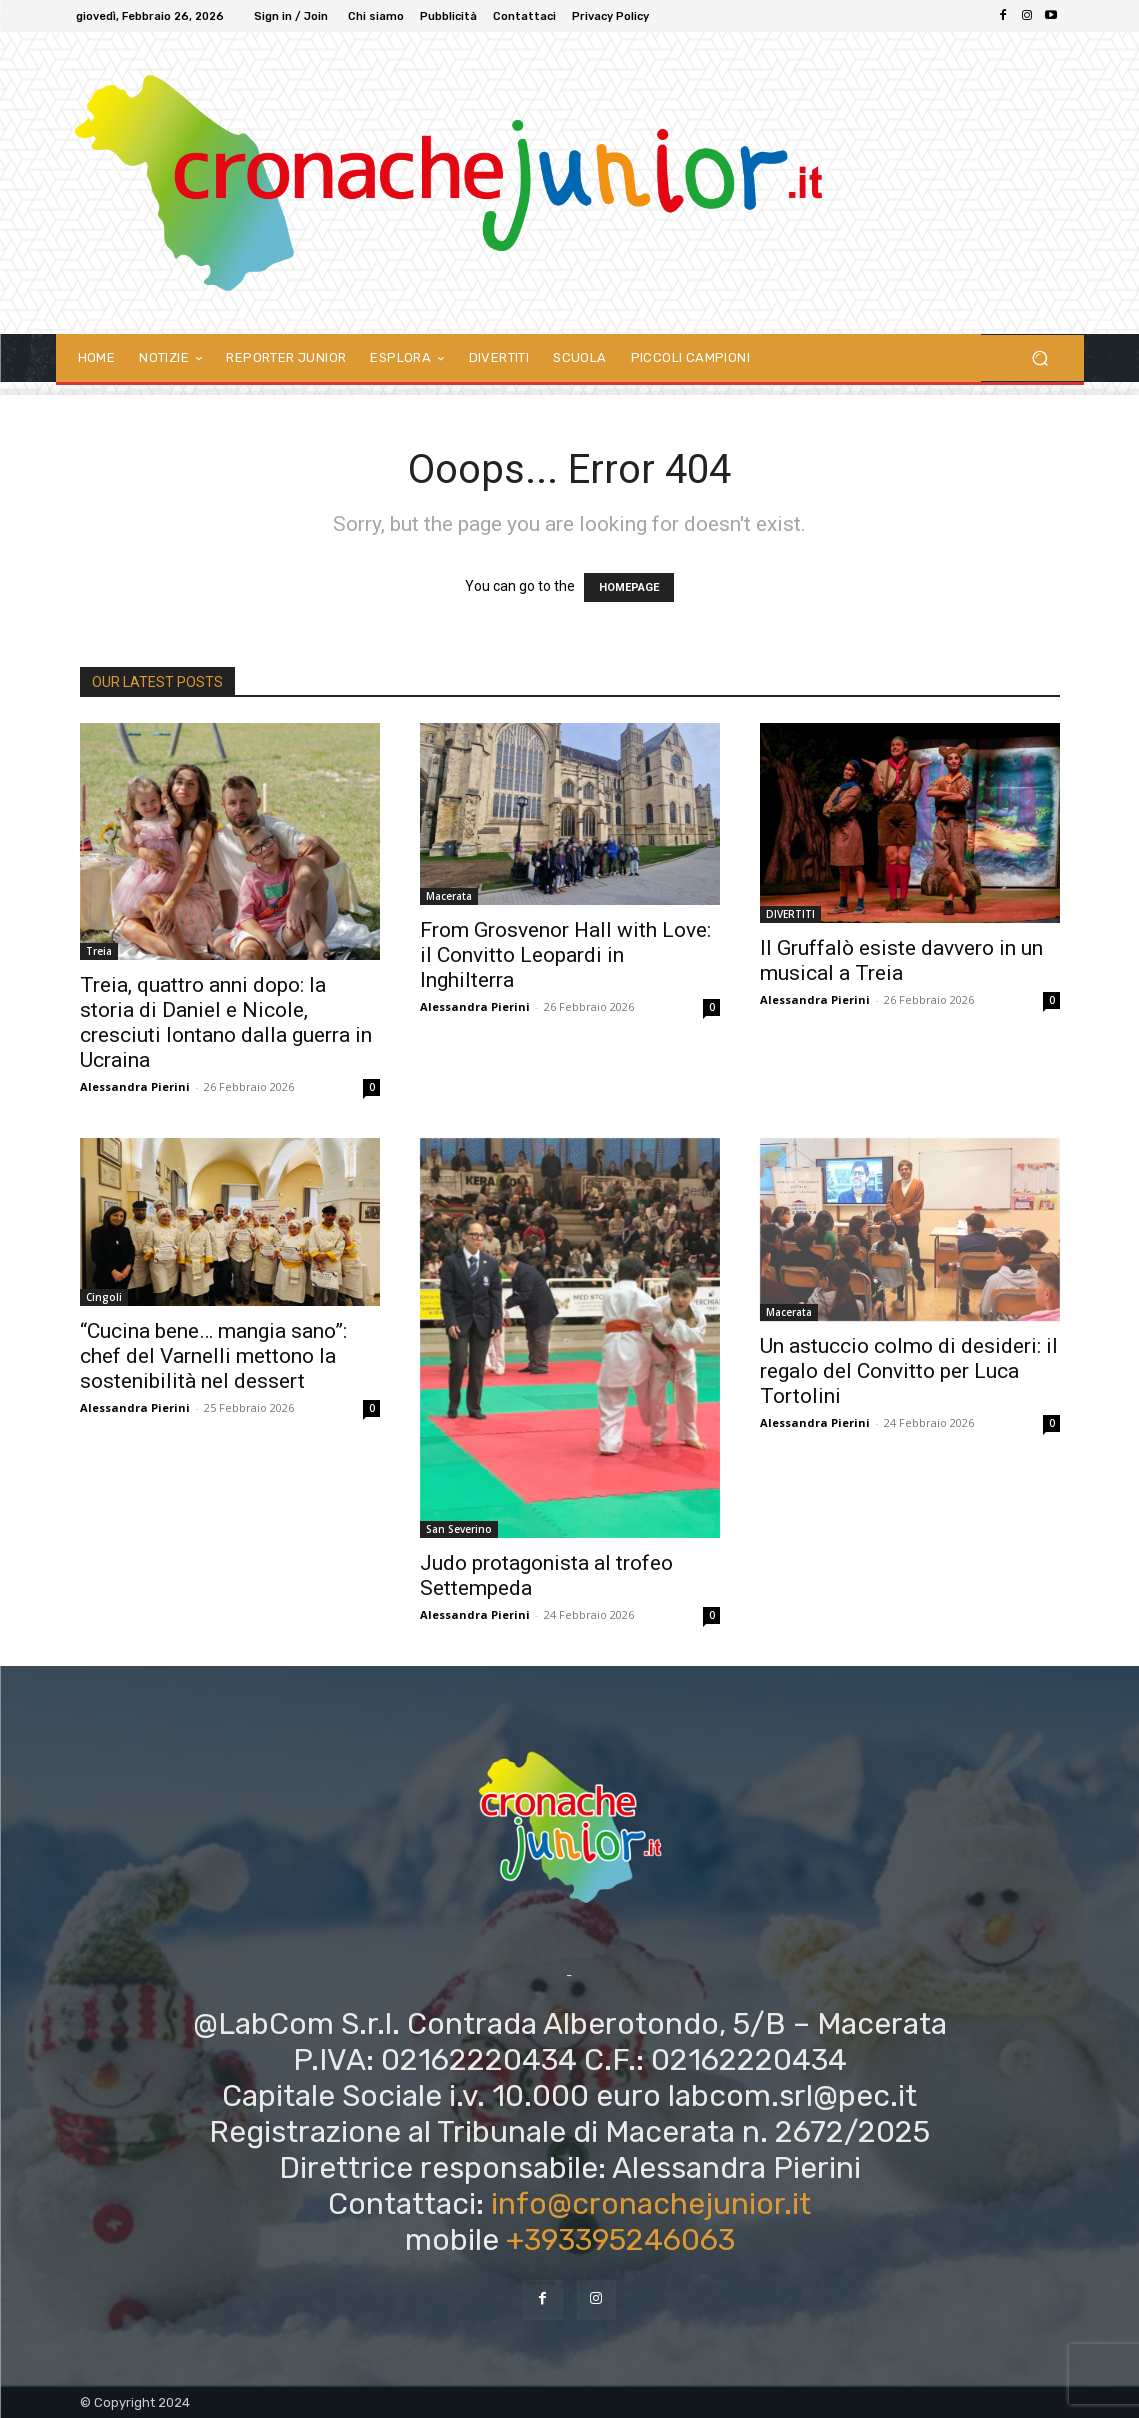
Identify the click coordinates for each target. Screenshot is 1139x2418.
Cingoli (104, 1297)
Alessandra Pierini (135, 1086)
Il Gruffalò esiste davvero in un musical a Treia (901, 960)
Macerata (449, 896)
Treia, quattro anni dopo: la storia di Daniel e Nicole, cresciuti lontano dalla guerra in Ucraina (226, 1022)
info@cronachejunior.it (651, 2204)
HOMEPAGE (629, 587)
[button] (1040, 358)
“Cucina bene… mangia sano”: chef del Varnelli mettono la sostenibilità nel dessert (213, 1356)
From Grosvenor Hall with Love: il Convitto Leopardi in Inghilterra (565, 955)
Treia (99, 951)
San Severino (459, 1529)
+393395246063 (620, 2240)
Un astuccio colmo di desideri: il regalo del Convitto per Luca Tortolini (909, 1371)
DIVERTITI (790, 914)
